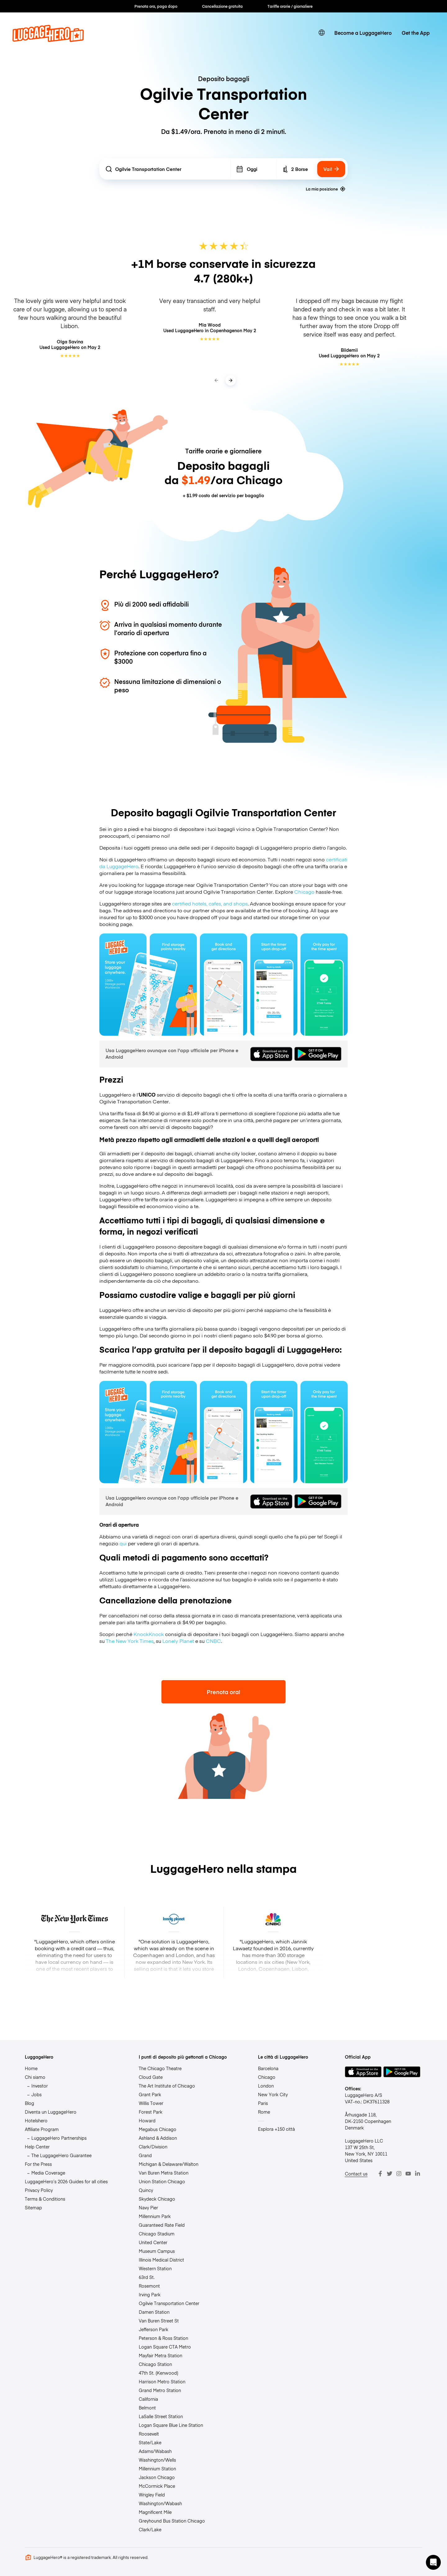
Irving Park (149, 2294)
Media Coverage (48, 2173)
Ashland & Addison (158, 2138)
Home (31, 2068)
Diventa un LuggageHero (50, 2112)
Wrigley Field (152, 2494)
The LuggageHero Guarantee (61, 2155)
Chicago (304, 891)
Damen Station (154, 2312)
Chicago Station (155, 2364)
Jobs (36, 2094)
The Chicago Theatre (160, 2068)
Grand (145, 2155)
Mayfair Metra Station (160, 2355)
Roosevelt (149, 2434)
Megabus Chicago (157, 2129)
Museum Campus (157, 2251)
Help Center (37, 2146)
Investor (39, 2086)
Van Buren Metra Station (163, 2173)
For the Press (38, 2164)
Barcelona (268, 2068)
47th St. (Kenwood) (158, 2373)
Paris (263, 2103)
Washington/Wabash (160, 2503)
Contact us (356, 2173)
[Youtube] (408, 2173)
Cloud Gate (151, 2077)
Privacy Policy (39, 2190)
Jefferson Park (153, 2329)
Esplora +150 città (276, 2129)
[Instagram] (399, 2173)
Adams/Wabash (155, 2451)
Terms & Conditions (45, 2199)
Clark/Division (153, 2146)
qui (123, 1543)
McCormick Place (157, 2486)
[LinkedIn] (417, 2173)
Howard (147, 2120)
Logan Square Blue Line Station (171, 2425)
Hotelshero (36, 2120)
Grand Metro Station (160, 2390)
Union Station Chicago (162, 2181)
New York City (273, 2094)
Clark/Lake (150, 2529)
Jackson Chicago (157, 2477)
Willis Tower (151, 2103)
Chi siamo (35, 2077)
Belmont (147, 2407)
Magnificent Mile (155, 2512)
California (148, 2399)
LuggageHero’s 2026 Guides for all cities (66, 2181)
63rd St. (147, 2277)
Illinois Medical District (161, 2260)
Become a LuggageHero (363, 32)
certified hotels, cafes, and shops (210, 903)
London (266, 2086)
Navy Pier (148, 2207)
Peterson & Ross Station (163, 2338)
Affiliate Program (42, 2129)
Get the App (416, 32)
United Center (153, 2242)
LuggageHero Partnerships (59, 2138)
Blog (29, 2103)
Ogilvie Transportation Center (169, 2303)
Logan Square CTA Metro (165, 2347)
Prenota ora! (223, 1692)
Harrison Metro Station (162, 2381)
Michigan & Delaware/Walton (168, 2164)
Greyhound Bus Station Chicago (172, 2521)
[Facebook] (380, 2173)
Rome (264, 2112)
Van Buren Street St (159, 2320)
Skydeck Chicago (157, 2199)
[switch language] (321, 32)
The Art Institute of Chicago (167, 2086)
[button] (433, 2562)
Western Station (155, 2268)
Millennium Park (155, 2216)
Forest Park (150, 2112)
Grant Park (150, 2094)
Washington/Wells (157, 2460)
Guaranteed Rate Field (162, 2225)
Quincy (146, 2190)
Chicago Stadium (156, 2233)
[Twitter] (389, 2173)
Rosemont (149, 2286)
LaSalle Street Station (161, 2416)
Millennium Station (157, 2468)
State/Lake (150, 2442)
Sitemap (33, 2207)
